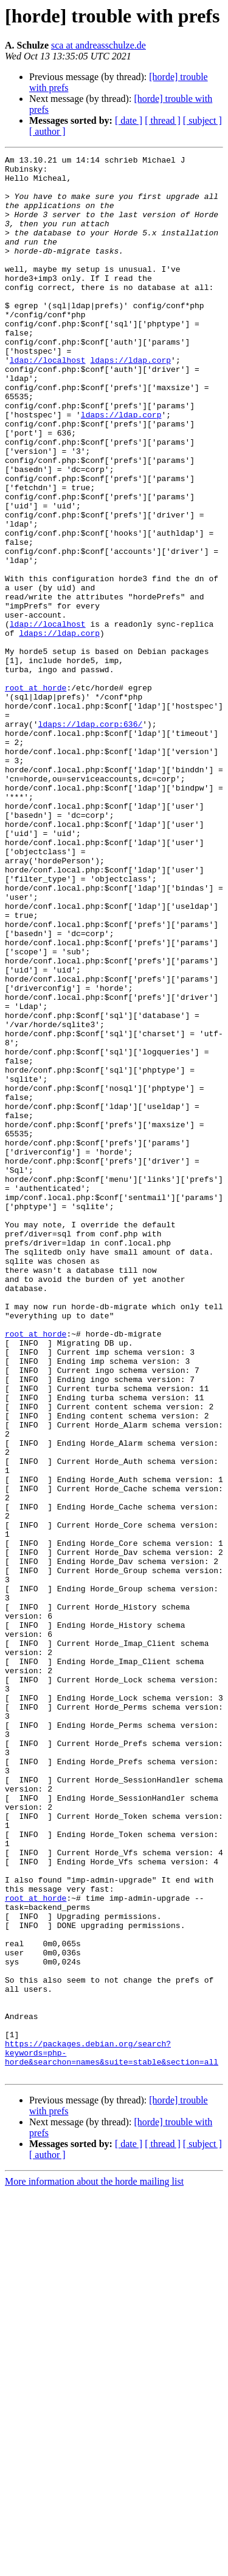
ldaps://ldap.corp (130, 401)
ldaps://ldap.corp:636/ (90, 838)
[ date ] (128, 120)
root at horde (35, 794)
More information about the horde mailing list (94, 2565)
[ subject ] (202, 120)
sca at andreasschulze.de (98, 45)
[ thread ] (163, 120)
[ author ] (47, 131)
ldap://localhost (48, 401)
